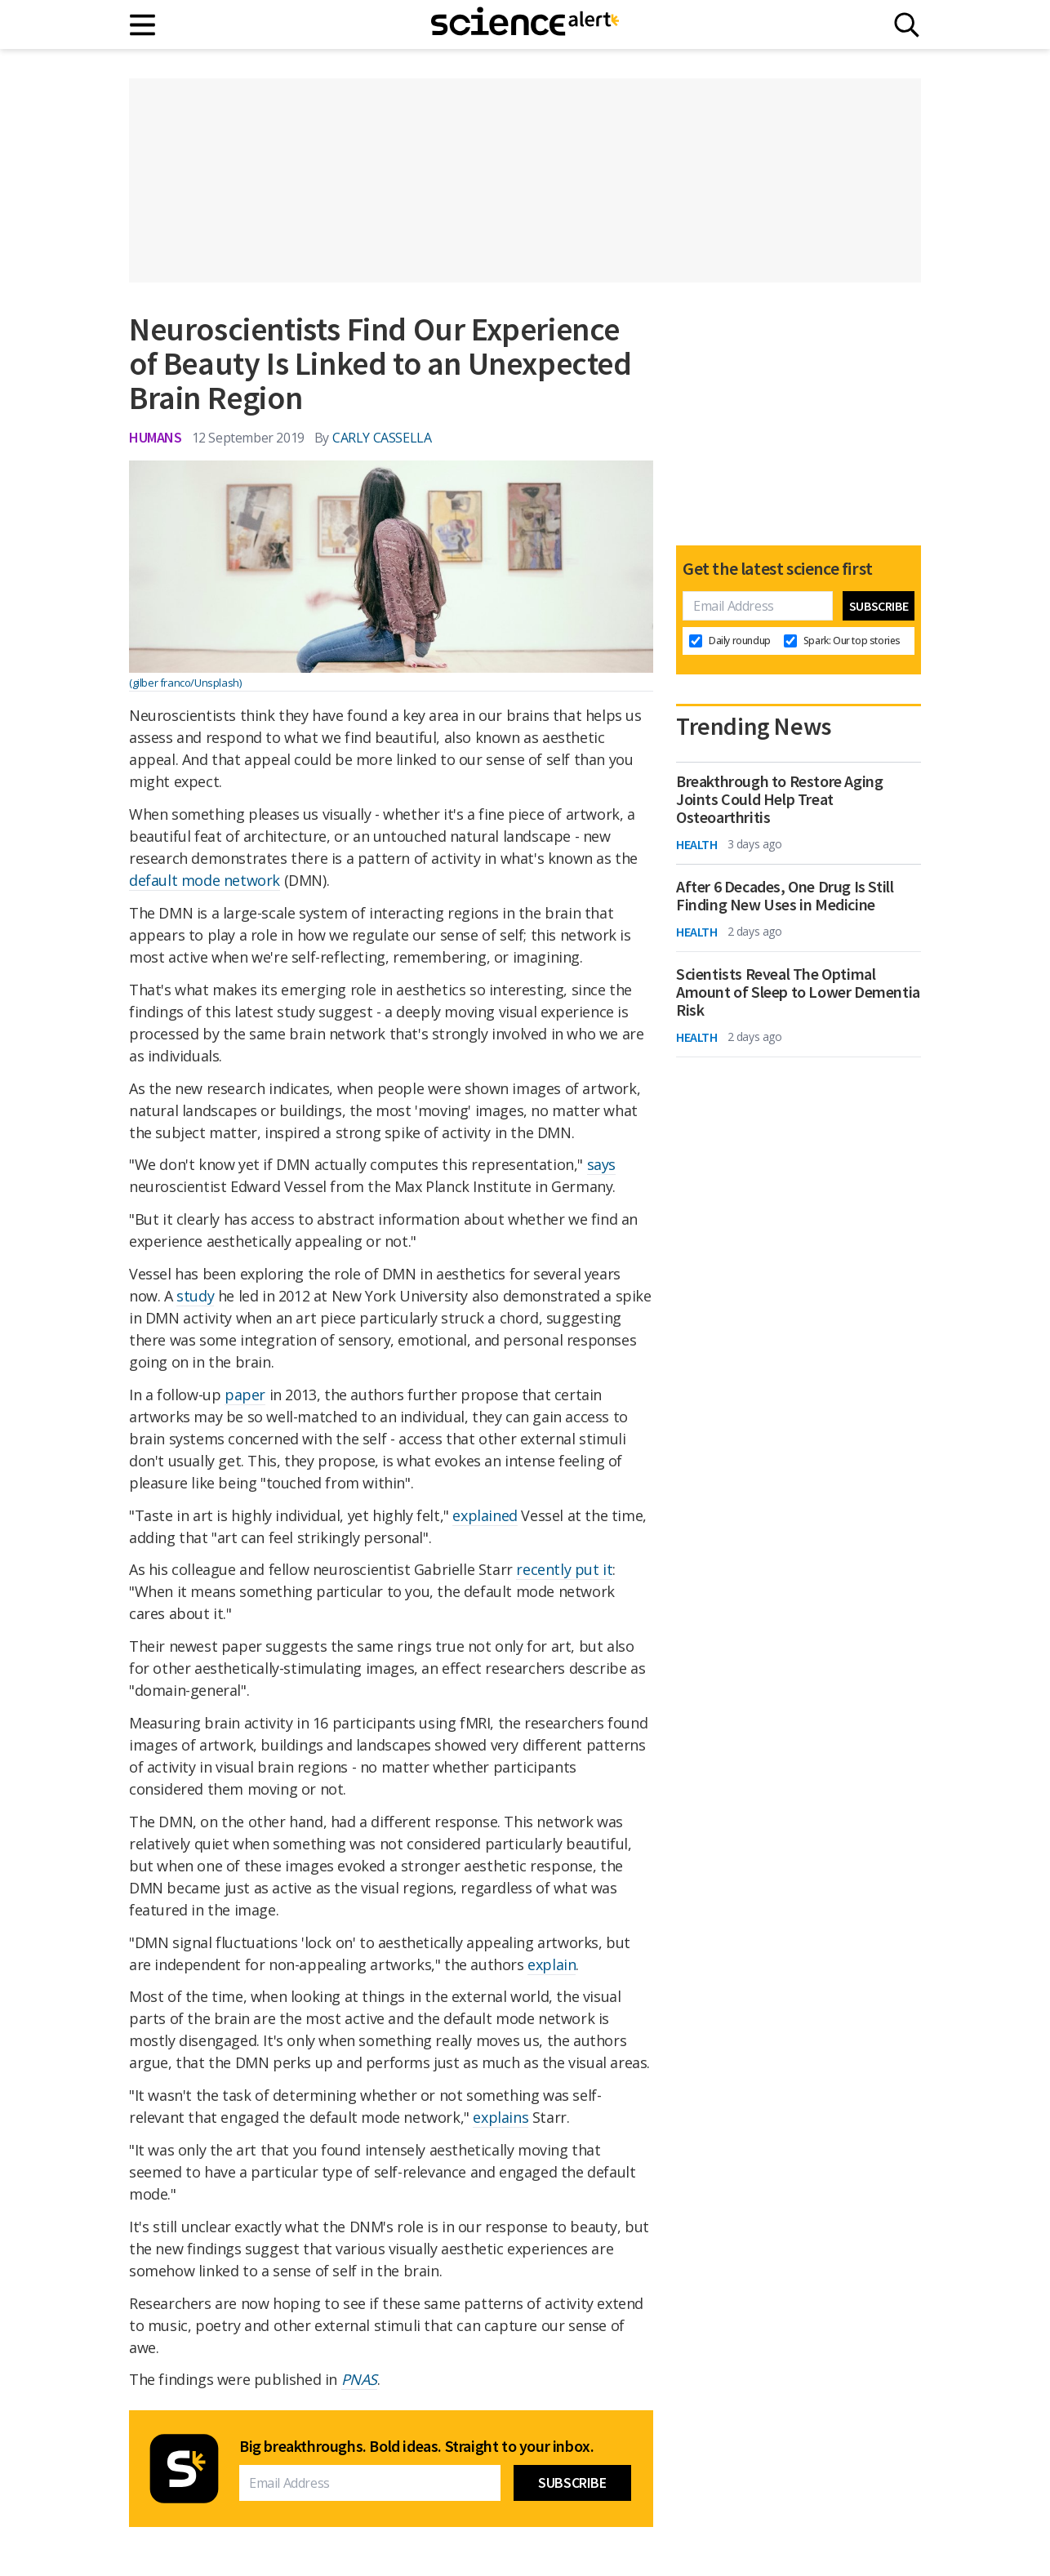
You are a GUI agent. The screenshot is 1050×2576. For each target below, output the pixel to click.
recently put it (564, 1569)
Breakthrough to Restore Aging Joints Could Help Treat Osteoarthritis (779, 799)
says (601, 1164)
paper (245, 1394)
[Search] (906, 25)
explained (484, 1515)
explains (500, 2117)
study (195, 1296)
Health (697, 844)
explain (551, 1964)
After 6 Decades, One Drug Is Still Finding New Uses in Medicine (784, 896)
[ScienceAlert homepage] (525, 24)
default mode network (204, 880)
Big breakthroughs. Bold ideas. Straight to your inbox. (416, 2446)
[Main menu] (143, 25)
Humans (155, 437)
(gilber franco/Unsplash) (185, 682)
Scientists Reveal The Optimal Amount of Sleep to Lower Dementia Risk (798, 992)
